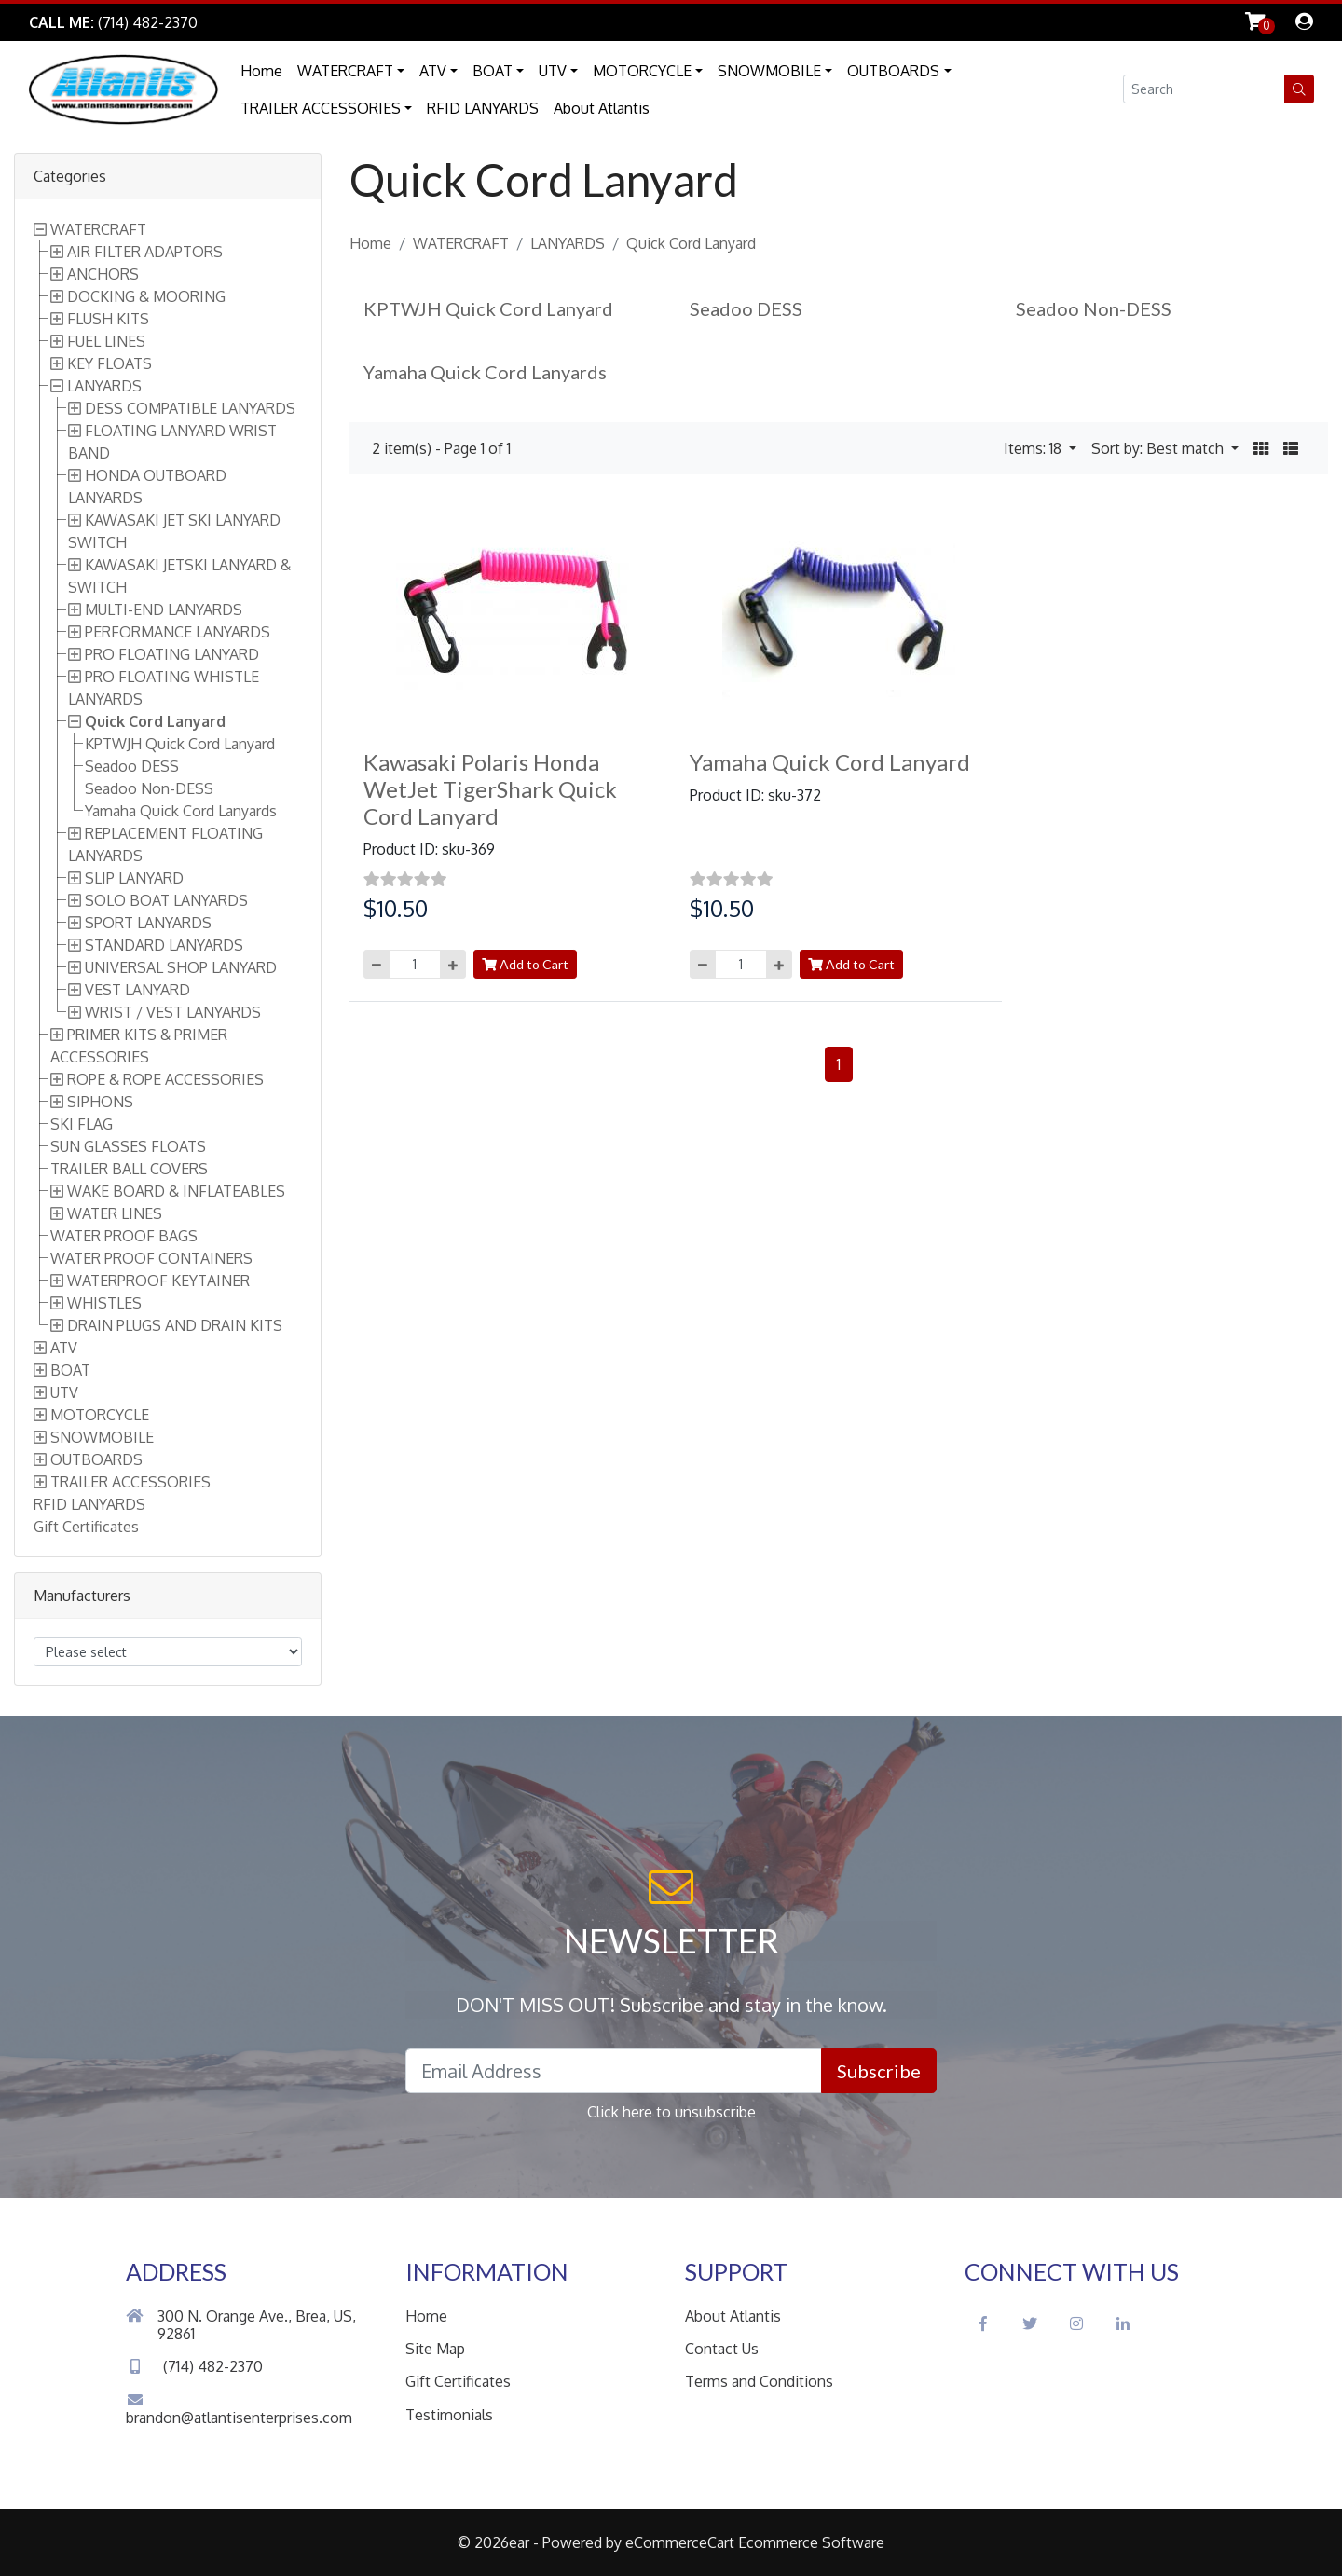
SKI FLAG (81, 1124)
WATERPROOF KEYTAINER (158, 1280)
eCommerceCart (679, 2542)
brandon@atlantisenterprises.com (239, 2409)
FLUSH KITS (108, 318)
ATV (432, 71)
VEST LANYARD (137, 989)
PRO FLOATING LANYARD (172, 654)
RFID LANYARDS (483, 108)
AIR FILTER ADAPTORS (145, 251)
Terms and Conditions (759, 2381)
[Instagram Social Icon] (1076, 2323)
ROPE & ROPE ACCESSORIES (165, 1079)
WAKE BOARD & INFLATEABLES (176, 1191)
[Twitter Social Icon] (1029, 2323)
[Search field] (1204, 89)
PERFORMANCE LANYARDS (177, 632)
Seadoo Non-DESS (149, 788)
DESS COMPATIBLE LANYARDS (190, 408)
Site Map (435, 2348)
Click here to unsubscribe (671, 2112)
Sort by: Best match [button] (1159, 448)
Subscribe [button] (879, 2071)
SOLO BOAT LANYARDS (166, 900)
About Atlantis (602, 108)
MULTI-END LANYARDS (163, 609)
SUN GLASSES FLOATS (128, 1146)
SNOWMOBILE (769, 71)
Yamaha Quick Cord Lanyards (181, 811)
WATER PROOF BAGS (124, 1235)
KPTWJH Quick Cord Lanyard (180, 743)
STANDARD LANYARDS (164, 945)
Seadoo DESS (132, 766)
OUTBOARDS (893, 71)
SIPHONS (100, 1101)
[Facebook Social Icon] (983, 2323)
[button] (1299, 89)
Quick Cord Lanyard (155, 721)
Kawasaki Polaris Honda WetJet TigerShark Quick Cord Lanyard (490, 788)
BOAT (492, 71)
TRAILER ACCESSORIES (320, 108)
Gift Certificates (86, 1526)
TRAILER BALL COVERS (129, 1168)
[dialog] (1304, 22)
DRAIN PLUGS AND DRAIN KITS (174, 1325)
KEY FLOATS (109, 363)
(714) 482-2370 (194, 2366)
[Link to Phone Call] (113, 22)
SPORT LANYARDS (148, 922)
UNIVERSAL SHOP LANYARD (181, 967)
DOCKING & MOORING (146, 296)
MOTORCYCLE (642, 71)
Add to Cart (525, 964)
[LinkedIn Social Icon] (1123, 2323)
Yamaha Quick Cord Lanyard (830, 761)
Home (261, 71)
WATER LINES (114, 1213)
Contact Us (722, 2348)
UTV (553, 71)
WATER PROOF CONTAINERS (151, 1258)
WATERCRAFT (345, 71)
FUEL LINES (106, 341)
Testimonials (449, 2414)
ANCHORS (103, 274)
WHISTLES (104, 1303)
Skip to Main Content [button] (298, 22)
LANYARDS (104, 386)
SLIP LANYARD (134, 878)
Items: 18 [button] (1034, 448)
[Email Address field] (613, 2070)
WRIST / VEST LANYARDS (173, 1012)
